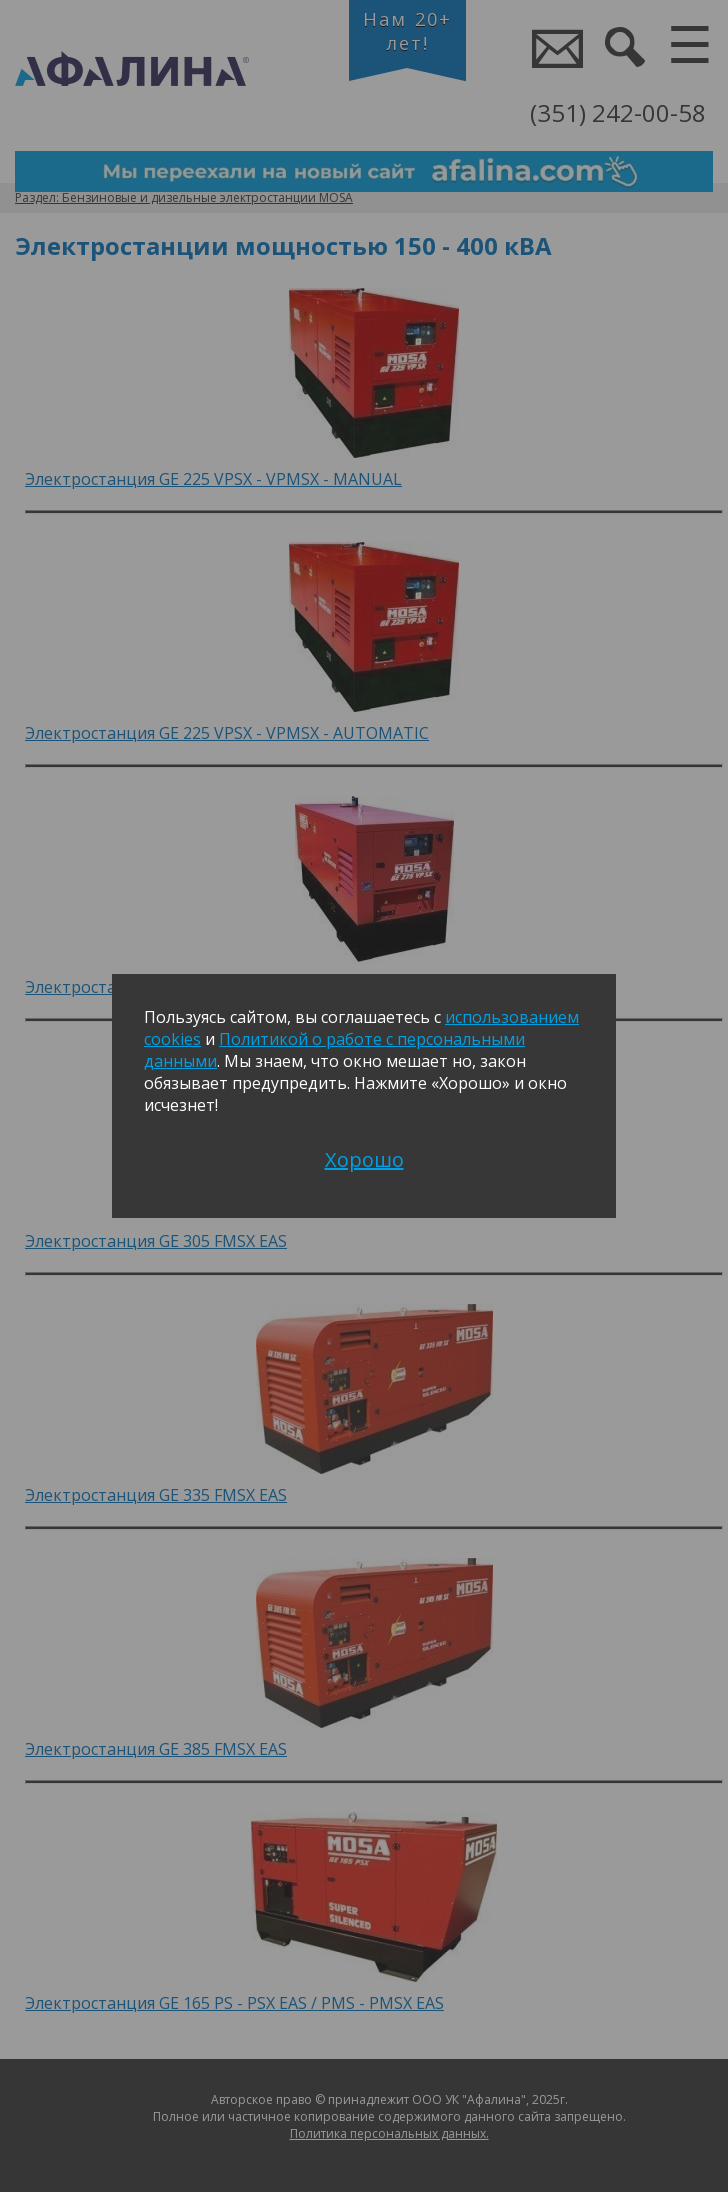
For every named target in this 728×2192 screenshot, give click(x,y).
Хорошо (364, 1159)
